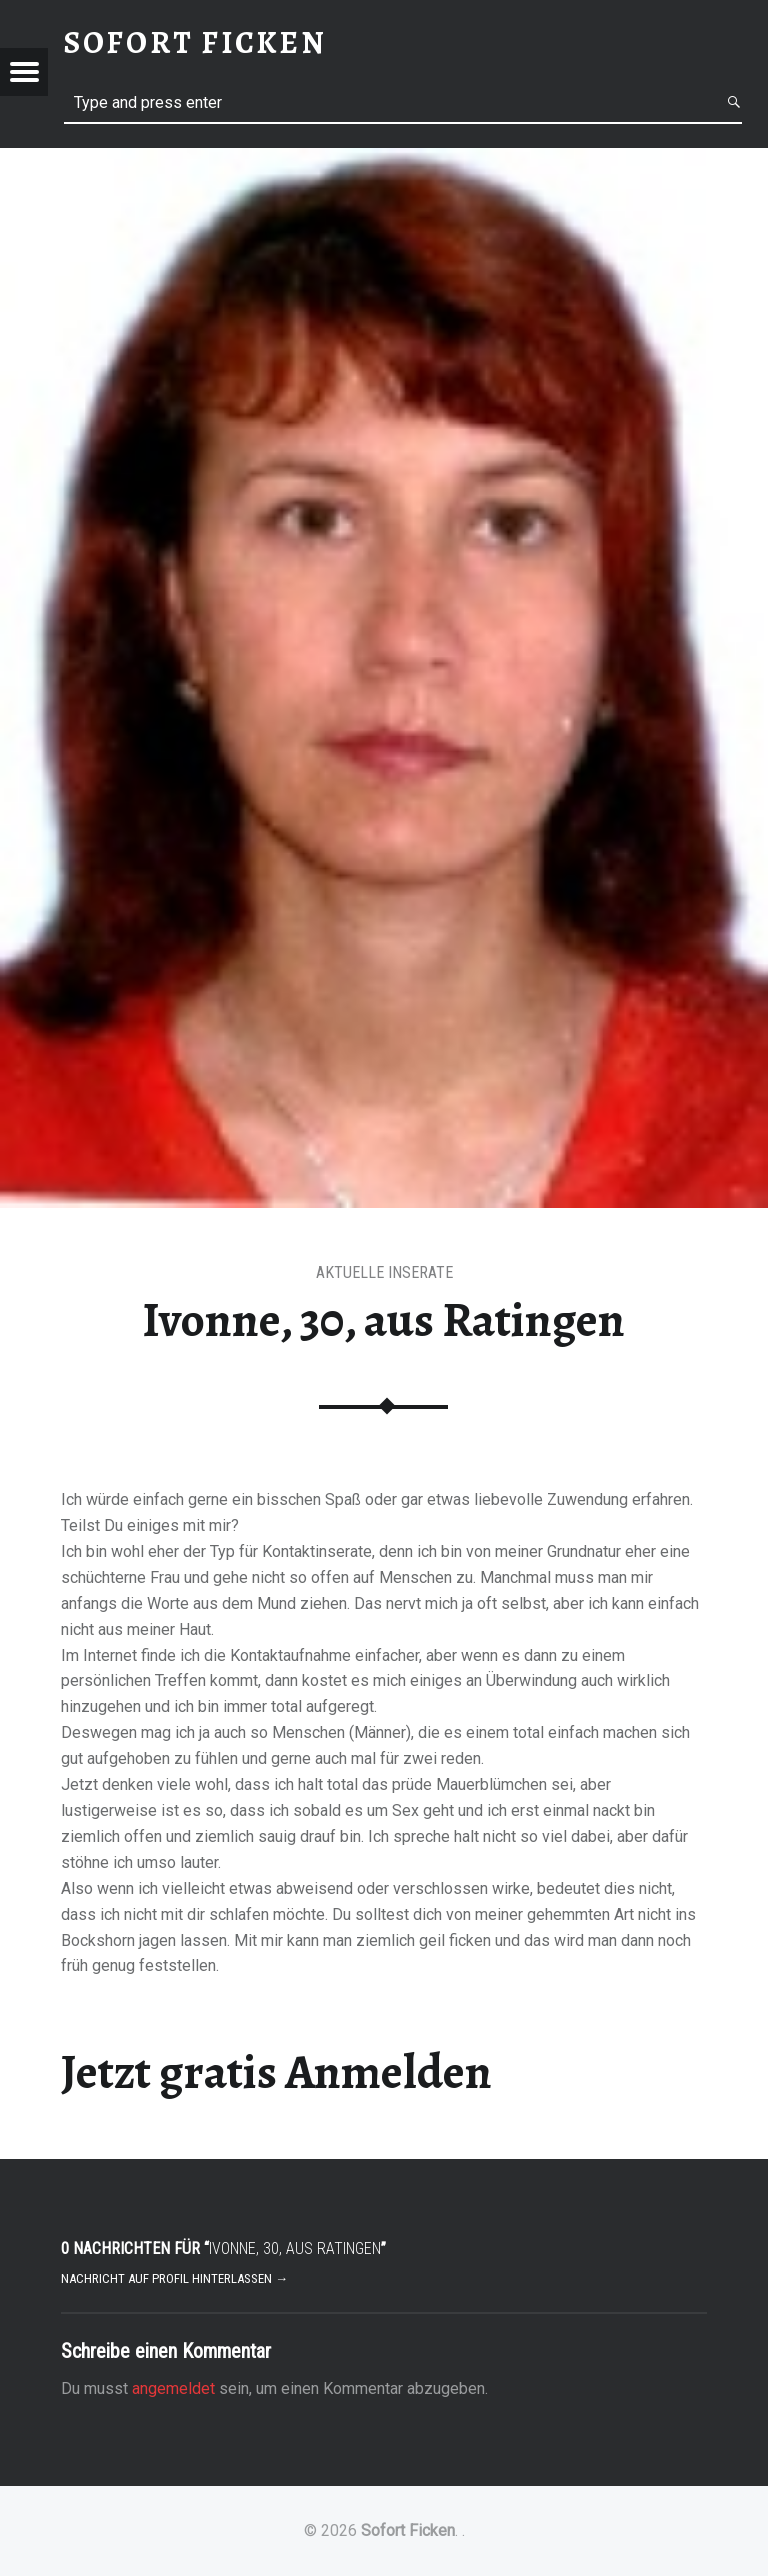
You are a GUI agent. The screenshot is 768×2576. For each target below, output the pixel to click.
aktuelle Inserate (384, 1272)
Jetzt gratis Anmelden (276, 2072)
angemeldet (173, 2388)
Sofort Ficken (408, 2530)
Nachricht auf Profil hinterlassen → (174, 2278)
